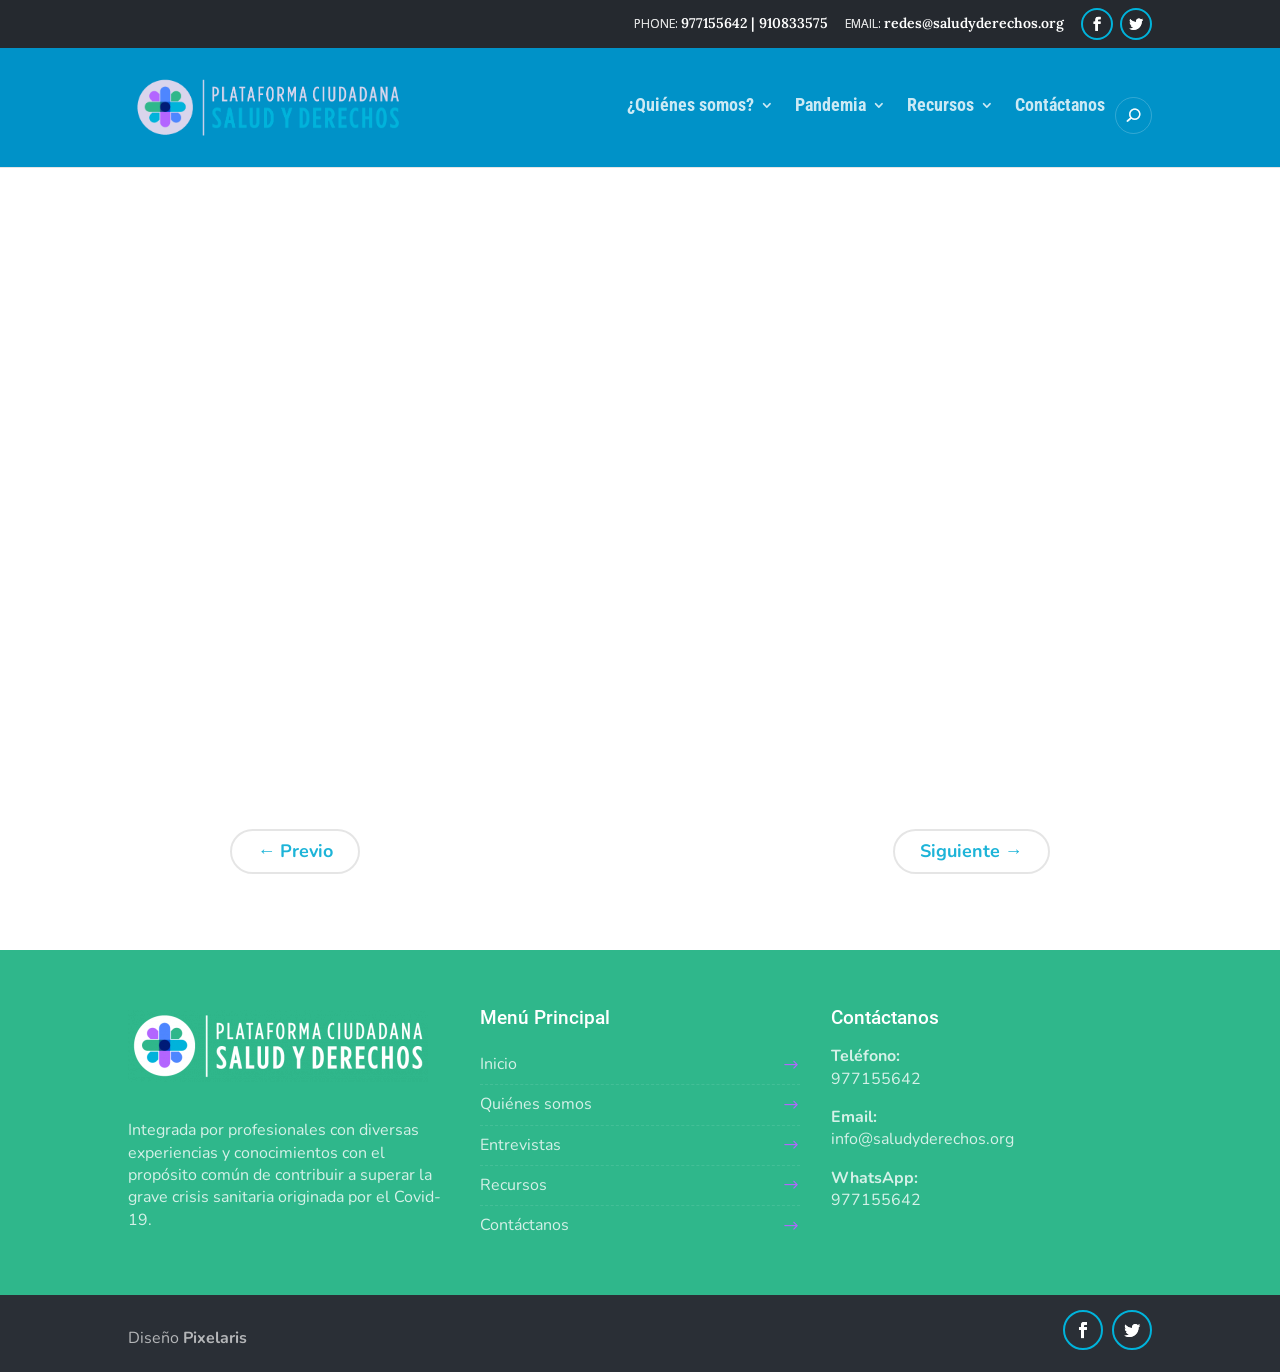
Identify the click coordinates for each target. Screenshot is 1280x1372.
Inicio (498, 1064)
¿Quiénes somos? (690, 106)
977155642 (876, 1079)
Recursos (940, 106)
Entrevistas (520, 1145)
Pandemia (830, 106)
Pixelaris (215, 1338)
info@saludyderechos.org (922, 1139)
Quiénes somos (536, 1104)
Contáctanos (1060, 106)
